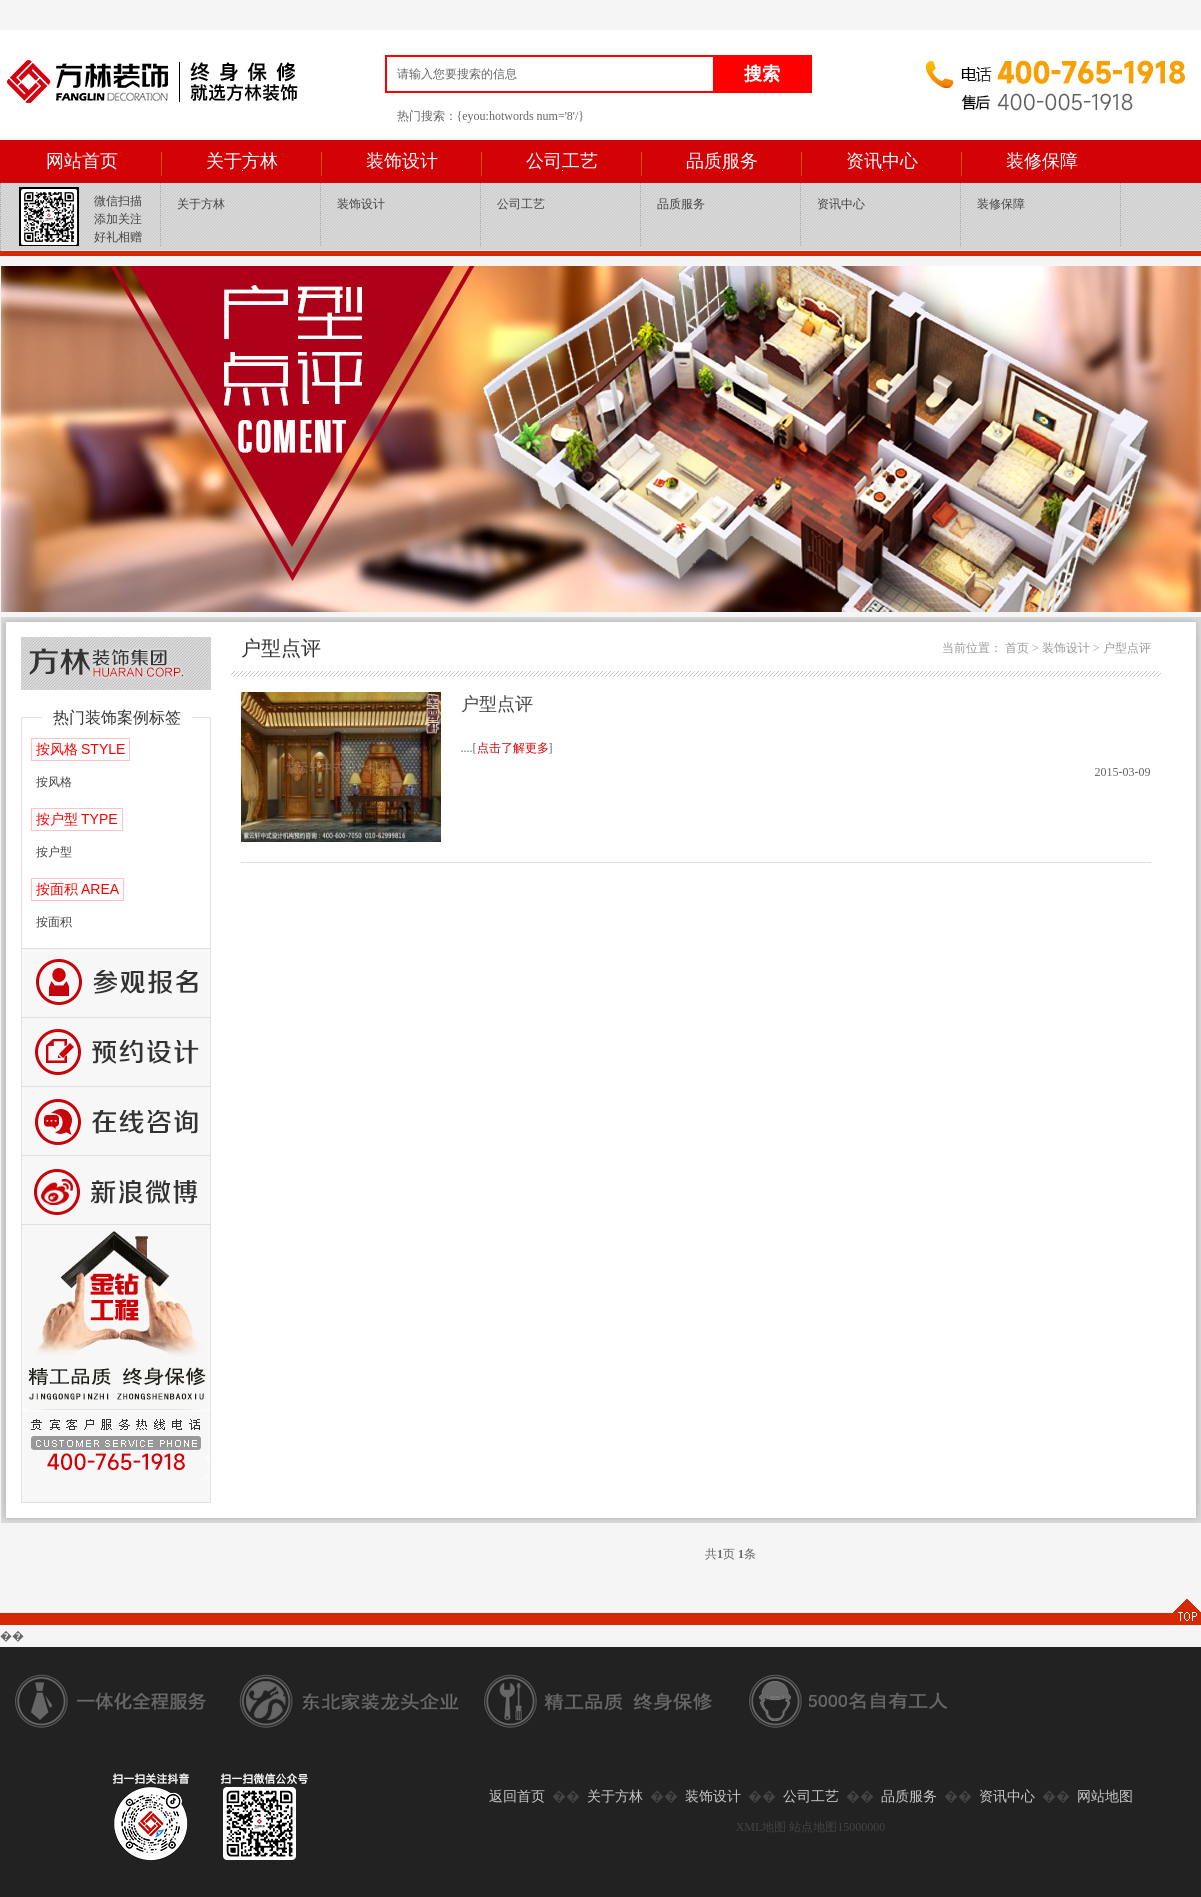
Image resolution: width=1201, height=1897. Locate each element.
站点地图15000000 (837, 1827)
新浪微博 (116, 1190)
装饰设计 (402, 161)
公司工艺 (562, 161)
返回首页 (517, 1796)
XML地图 (761, 1827)
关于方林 (242, 161)
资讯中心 (882, 161)
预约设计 (116, 1052)
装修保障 (1042, 161)
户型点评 (1127, 648)
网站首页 (82, 161)
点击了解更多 (513, 748)
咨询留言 (116, 1121)
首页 (1017, 648)
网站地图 (1105, 1796)
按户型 (54, 852)
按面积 (54, 922)
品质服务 (722, 161)
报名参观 (116, 983)
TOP (1186, 1611)
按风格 (54, 782)
